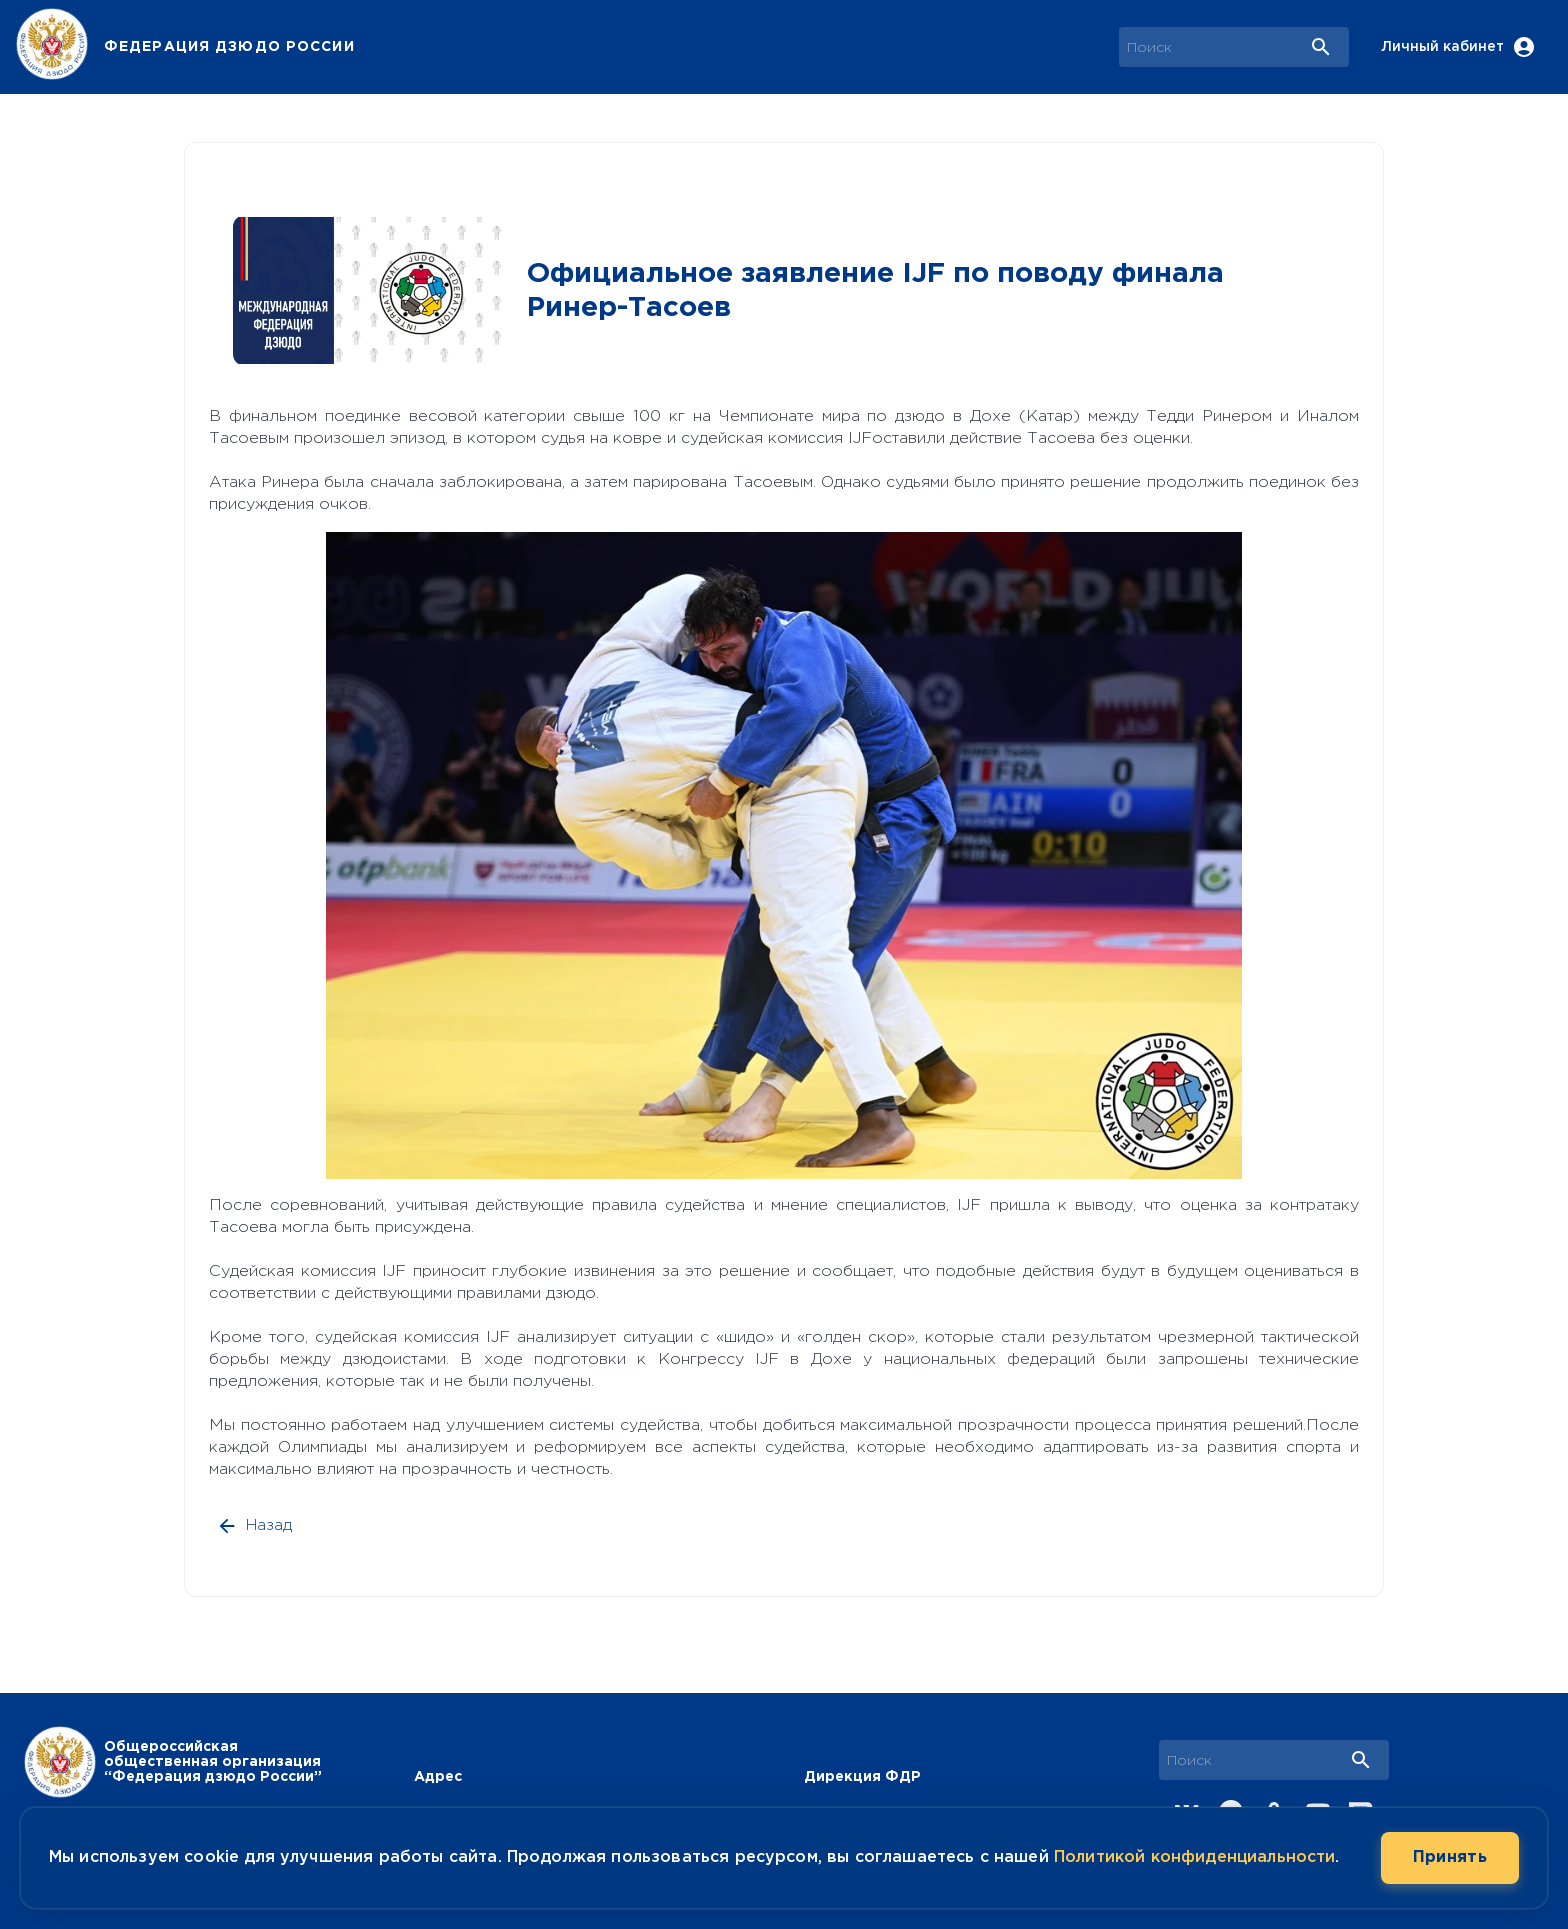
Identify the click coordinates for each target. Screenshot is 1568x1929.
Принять (1450, 1858)
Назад (256, 1526)
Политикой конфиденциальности (1194, 1857)
